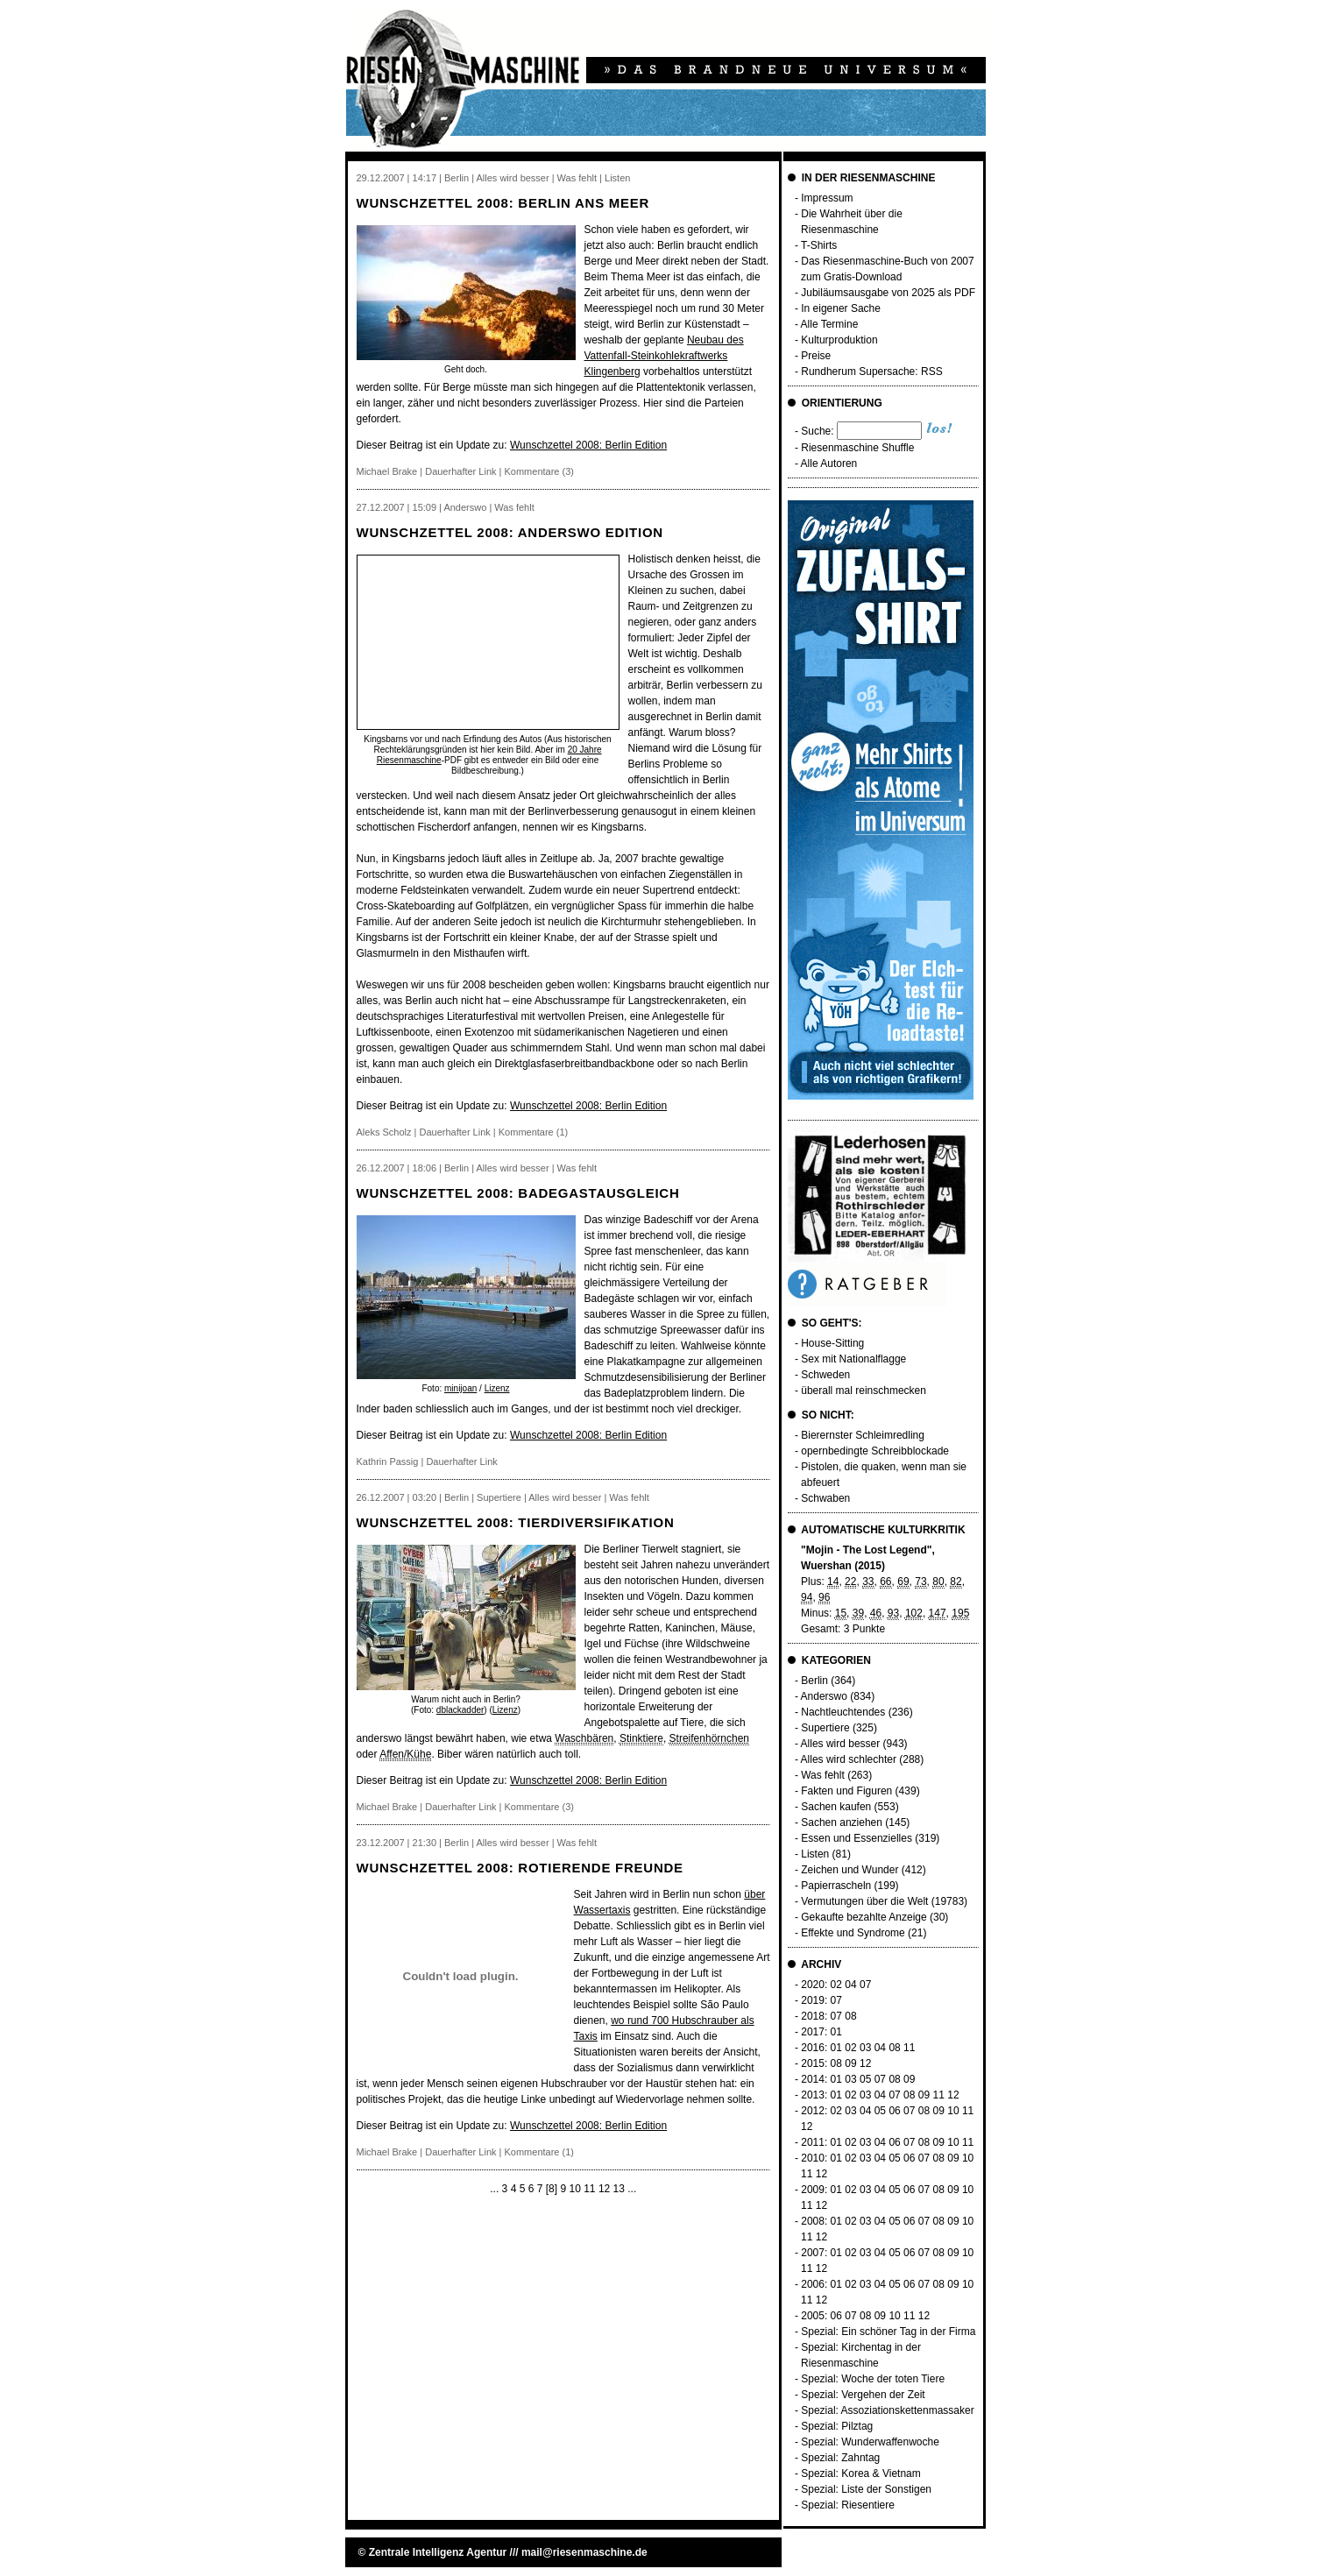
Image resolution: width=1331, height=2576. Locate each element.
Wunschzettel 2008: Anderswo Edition (510, 532)
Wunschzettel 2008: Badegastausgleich (518, 1192)
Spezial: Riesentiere (848, 2505)
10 (574, 2189)
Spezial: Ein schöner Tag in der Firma (888, 2331)
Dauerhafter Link (460, 471)
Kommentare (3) (539, 471)
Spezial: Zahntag (840, 2458)
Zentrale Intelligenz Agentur (438, 2552)
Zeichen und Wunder (849, 1870)
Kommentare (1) (533, 1132)
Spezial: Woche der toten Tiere (873, 2379)
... (494, 2189)
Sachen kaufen (836, 1807)
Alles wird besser (841, 1743)
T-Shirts (819, 245)
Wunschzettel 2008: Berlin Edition (588, 445)
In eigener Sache (841, 308)
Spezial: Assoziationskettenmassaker (887, 2410)
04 (850, 1984)
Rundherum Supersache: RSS (871, 371)
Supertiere (825, 1728)
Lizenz (497, 1388)
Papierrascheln (836, 1885)
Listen (815, 1854)
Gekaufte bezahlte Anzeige (863, 1917)
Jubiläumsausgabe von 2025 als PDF (888, 293)
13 (619, 2189)
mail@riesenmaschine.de (584, 2552)
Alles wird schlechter (848, 1759)
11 (589, 2189)
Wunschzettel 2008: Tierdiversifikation (516, 1522)
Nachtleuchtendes (843, 1712)
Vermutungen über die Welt (864, 1901)
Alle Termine (830, 324)
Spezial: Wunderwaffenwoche (870, 2442)
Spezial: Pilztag (837, 2426)
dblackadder (460, 1710)
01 (836, 2032)
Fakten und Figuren (846, 1791)
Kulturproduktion (839, 340)
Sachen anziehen (841, 1822)
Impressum (827, 198)
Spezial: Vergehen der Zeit (862, 2394)
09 (850, 2063)
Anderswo (824, 1696)
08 (850, 2016)
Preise (816, 356)
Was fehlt (823, 1775)
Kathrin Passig (388, 1461)
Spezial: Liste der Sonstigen (866, 2489)
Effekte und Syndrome (853, 1933)
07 (865, 1984)
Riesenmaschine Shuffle (857, 448)
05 (865, 2079)
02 (836, 1984)
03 (865, 2048)
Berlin (814, 1680)
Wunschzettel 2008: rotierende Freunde (520, 1867)
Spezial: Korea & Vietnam (861, 2473)
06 (894, 2111)
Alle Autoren (829, 463)
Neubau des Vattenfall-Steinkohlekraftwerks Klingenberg (664, 356)
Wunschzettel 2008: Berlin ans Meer (503, 202)
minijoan (460, 1388)
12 (604, 2189)
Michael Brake (387, 471)
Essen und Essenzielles (856, 1838)
